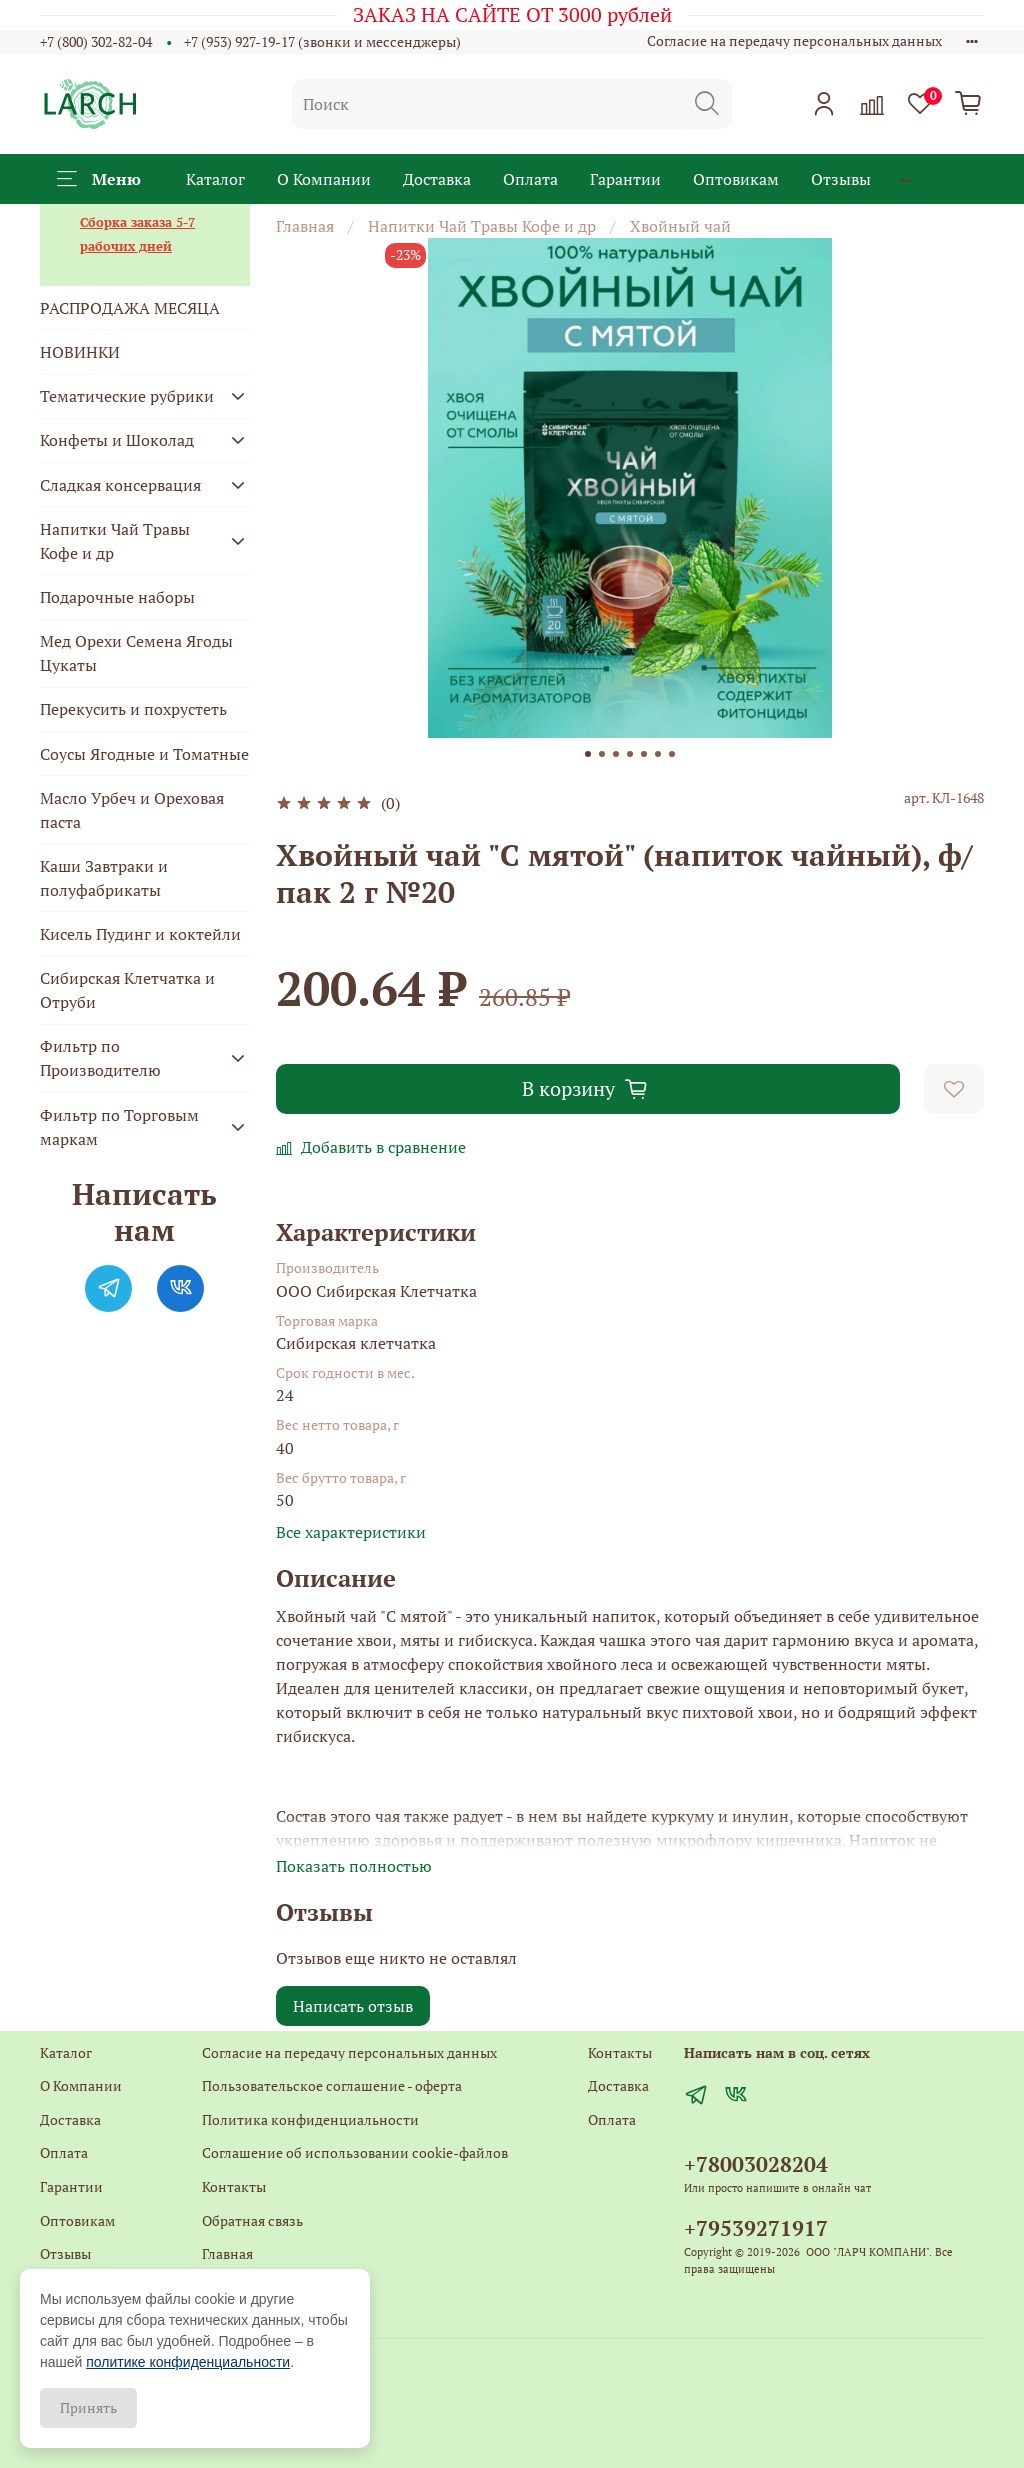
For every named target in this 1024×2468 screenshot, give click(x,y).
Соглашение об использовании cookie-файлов (355, 2152)
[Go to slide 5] (644, 754)
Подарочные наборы (117, 597)
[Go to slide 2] (602, 754)
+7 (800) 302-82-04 (96, 41)
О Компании (324, 179)
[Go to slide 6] (658, 754)
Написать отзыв (353, 2006)
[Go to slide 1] (588, 754)
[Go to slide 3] (616, 754)
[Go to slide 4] (630, 754)
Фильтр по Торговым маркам (119, 1127)
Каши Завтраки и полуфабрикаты (104, 878)
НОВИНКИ (80, 352)
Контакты (234, 2186)
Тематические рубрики (127, 396)
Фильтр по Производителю (100, 1058)
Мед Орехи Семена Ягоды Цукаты (136, 653)
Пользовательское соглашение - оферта (332, 2085)
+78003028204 (756, 2164)
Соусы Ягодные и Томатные (144, 754)
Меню (99, 179)
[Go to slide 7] (672, 754)
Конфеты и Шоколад (117, 440)
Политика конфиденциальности (310, 2119)
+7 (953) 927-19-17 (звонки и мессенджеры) (322, 41)
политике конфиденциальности (188, 2362)
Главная (305, 226)
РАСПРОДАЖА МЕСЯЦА (130, 308)
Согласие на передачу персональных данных (794, 40)
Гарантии (625, 179)
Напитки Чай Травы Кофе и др (482, 226)
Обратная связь (252, 2220)
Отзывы (841, 179)
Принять (88, 2407)
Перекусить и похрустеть (133, 709)
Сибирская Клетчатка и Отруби (127, 990)
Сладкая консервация (120, 485)
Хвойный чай (680, 226)
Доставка (437, 179)
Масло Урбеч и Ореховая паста (132, 810)
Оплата (530, 179)
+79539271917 (756, 2228)
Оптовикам (736, 179)
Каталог (215, 179)
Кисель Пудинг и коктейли (140, 934)
